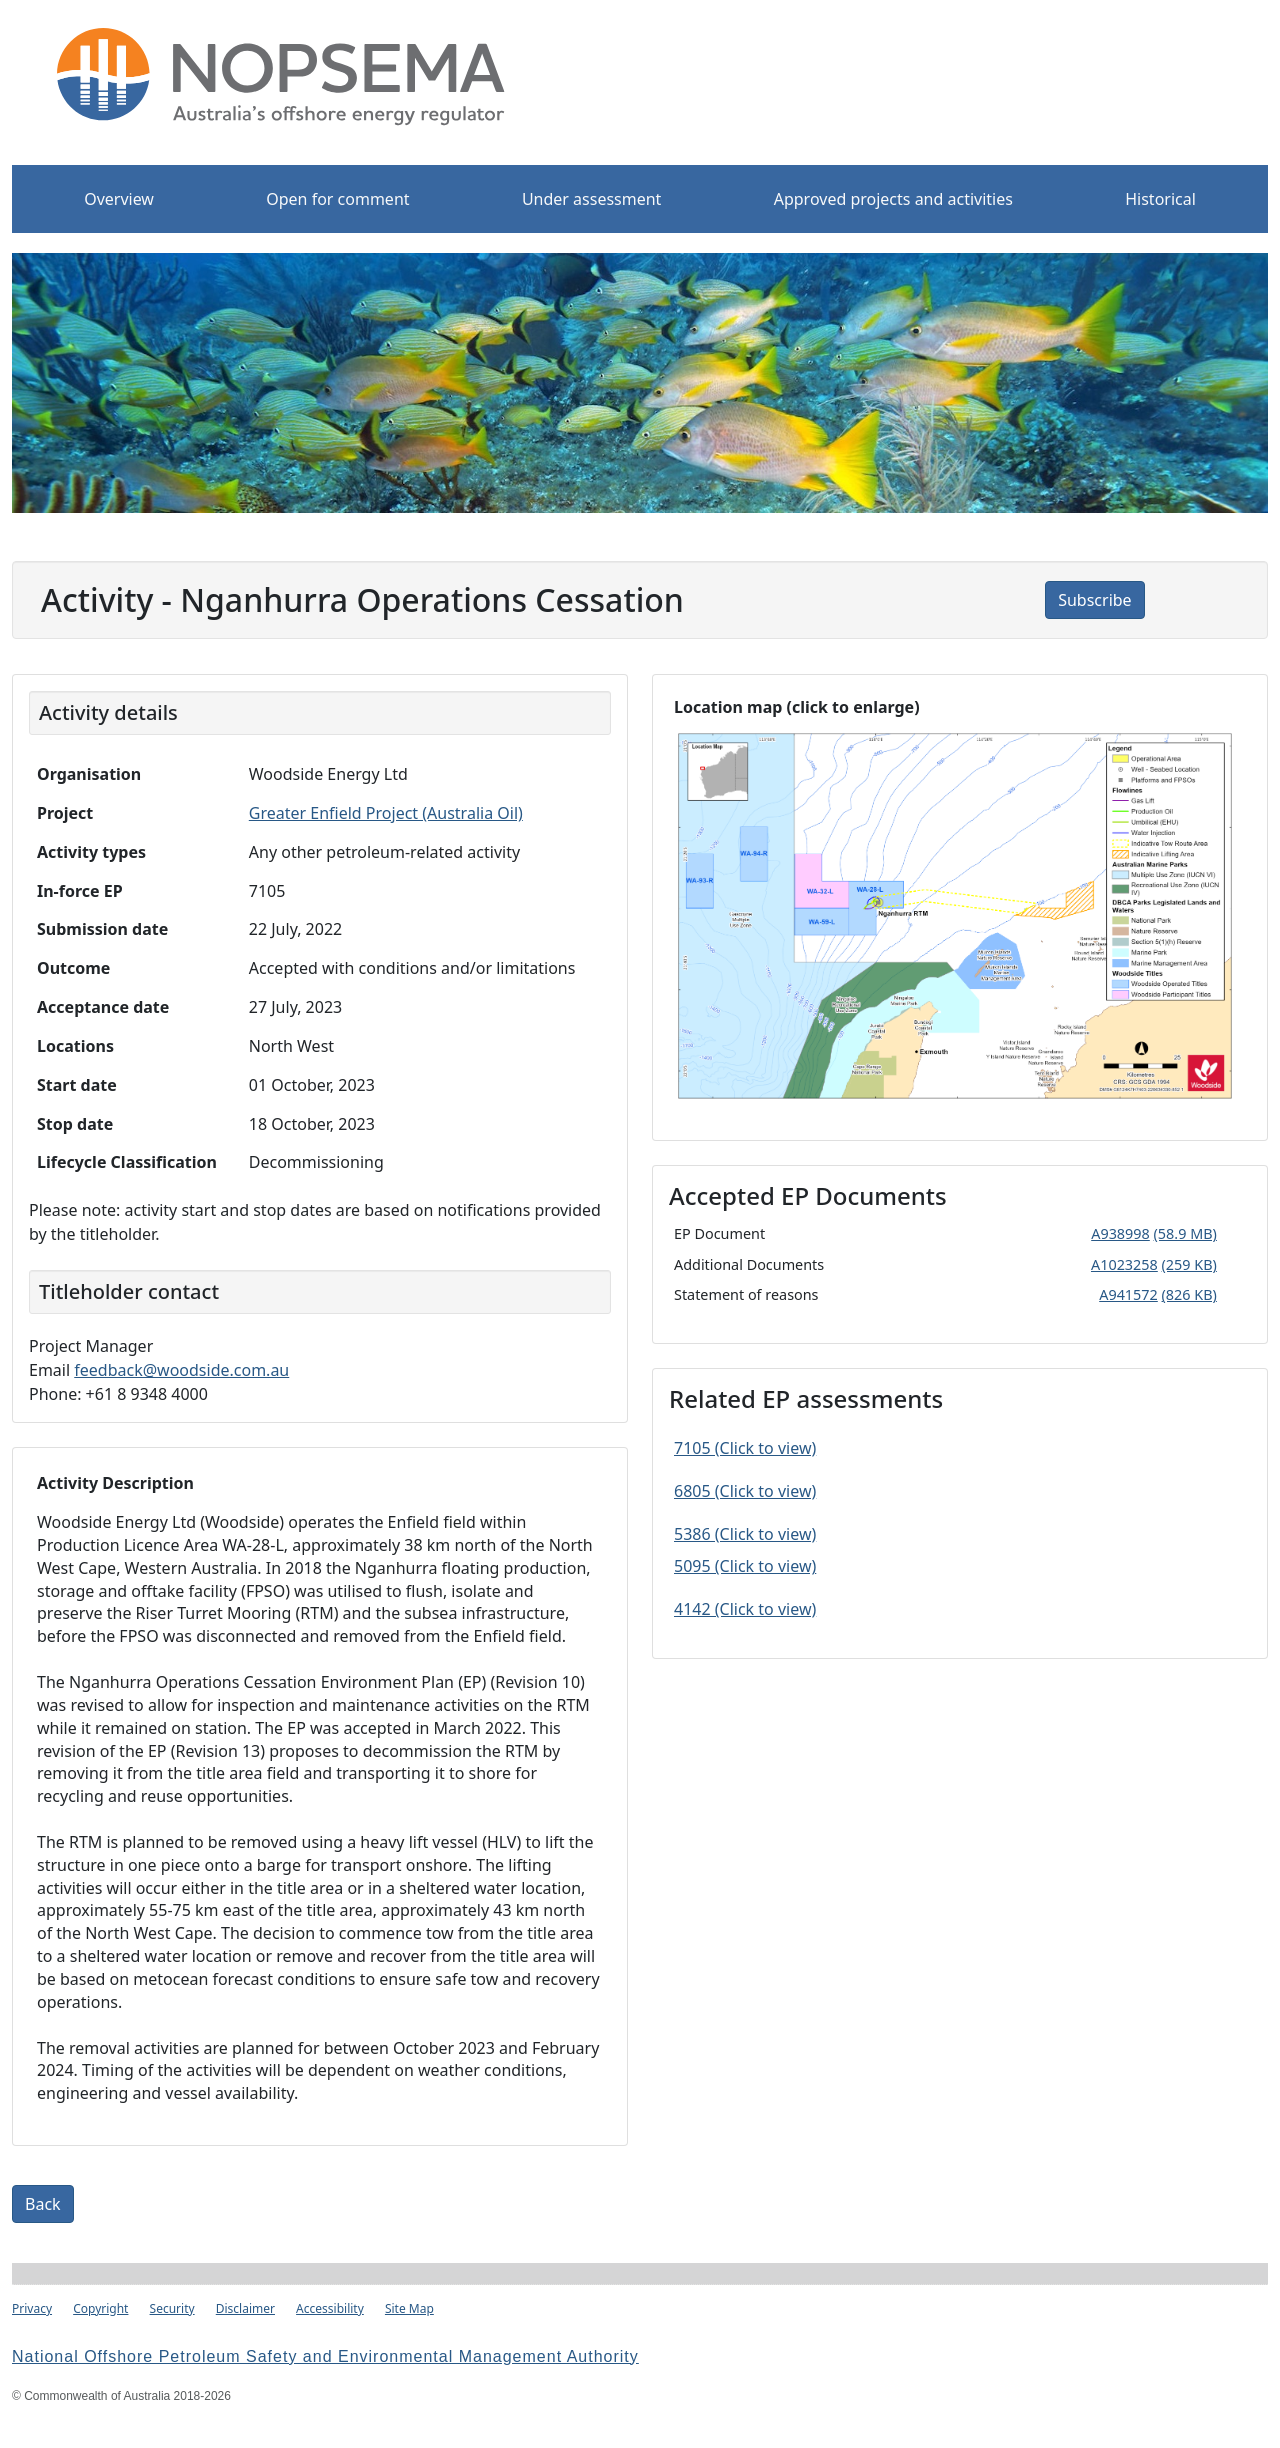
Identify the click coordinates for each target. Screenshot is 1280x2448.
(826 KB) (1189, 1294)
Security (172, 2308)
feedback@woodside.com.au (181, 1370)
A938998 (1120, 1233)
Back (43, 2204)
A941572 (1128, 1294)
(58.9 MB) (1185, 1233)
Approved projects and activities (893, 199)
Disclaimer (245, 2308)
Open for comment (337, 199)
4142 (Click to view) (745, 1609)
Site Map (409, 2308)
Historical (1160, 199)
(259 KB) (1189, 1264)
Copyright (100, 2308)
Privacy (32, 2308)
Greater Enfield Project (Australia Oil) (386, 813)
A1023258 (1124, 1264)
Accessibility (330, 2308)
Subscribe (1094, 600)
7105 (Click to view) (745, 1448)
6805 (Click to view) (745, 1491)
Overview (119, 199)
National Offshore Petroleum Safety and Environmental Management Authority (325, 2356)
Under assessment (592, 199)
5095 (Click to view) (745, 1566)
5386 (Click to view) (745, 1534)
